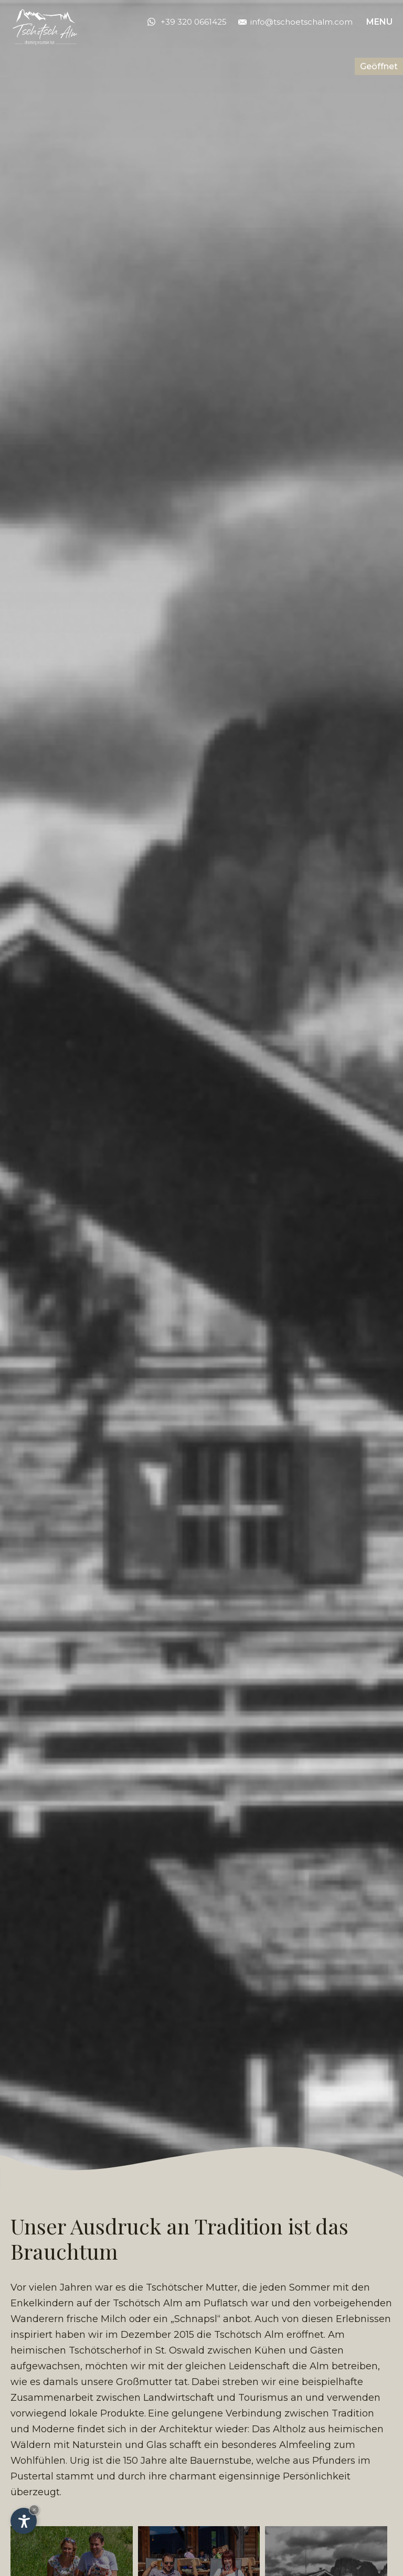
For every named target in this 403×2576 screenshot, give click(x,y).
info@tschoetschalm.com (295, 22)
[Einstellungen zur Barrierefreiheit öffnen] (23, 2521)
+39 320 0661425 (194, 22)
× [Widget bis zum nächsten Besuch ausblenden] (34, 2510)
